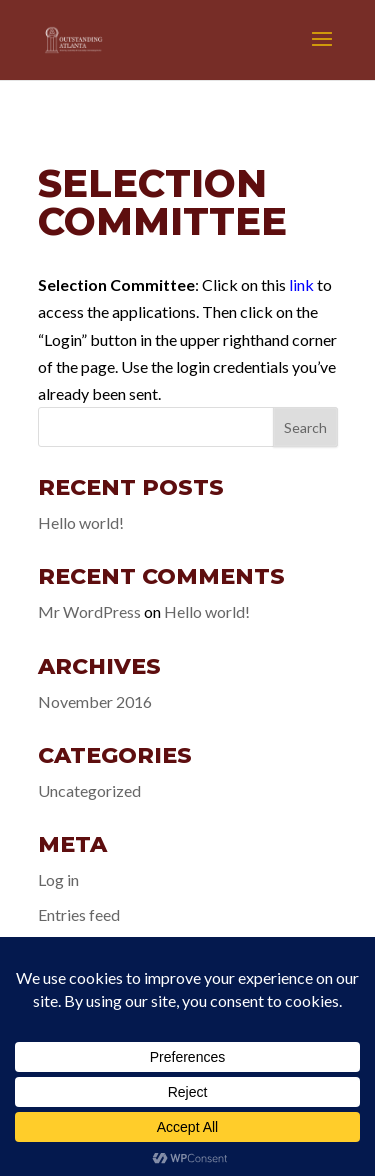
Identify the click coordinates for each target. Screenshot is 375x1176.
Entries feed (79, 914)
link (301, 284)
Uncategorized (89, 790)
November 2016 (95, 701)
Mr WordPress (89, 611)
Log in (58, 879)
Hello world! (81, 522)
